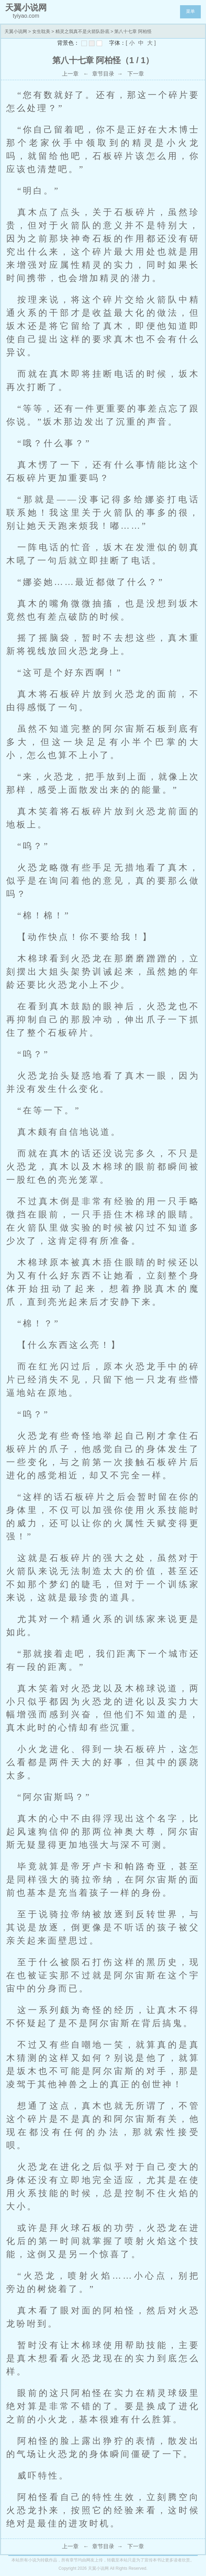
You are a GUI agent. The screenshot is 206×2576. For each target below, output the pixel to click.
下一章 (135, 74)
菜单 (190, 11)
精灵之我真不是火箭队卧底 (82, 31)
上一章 (70, 74)
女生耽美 (41, 31)
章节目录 (103, 74)
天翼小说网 (16, 31)
